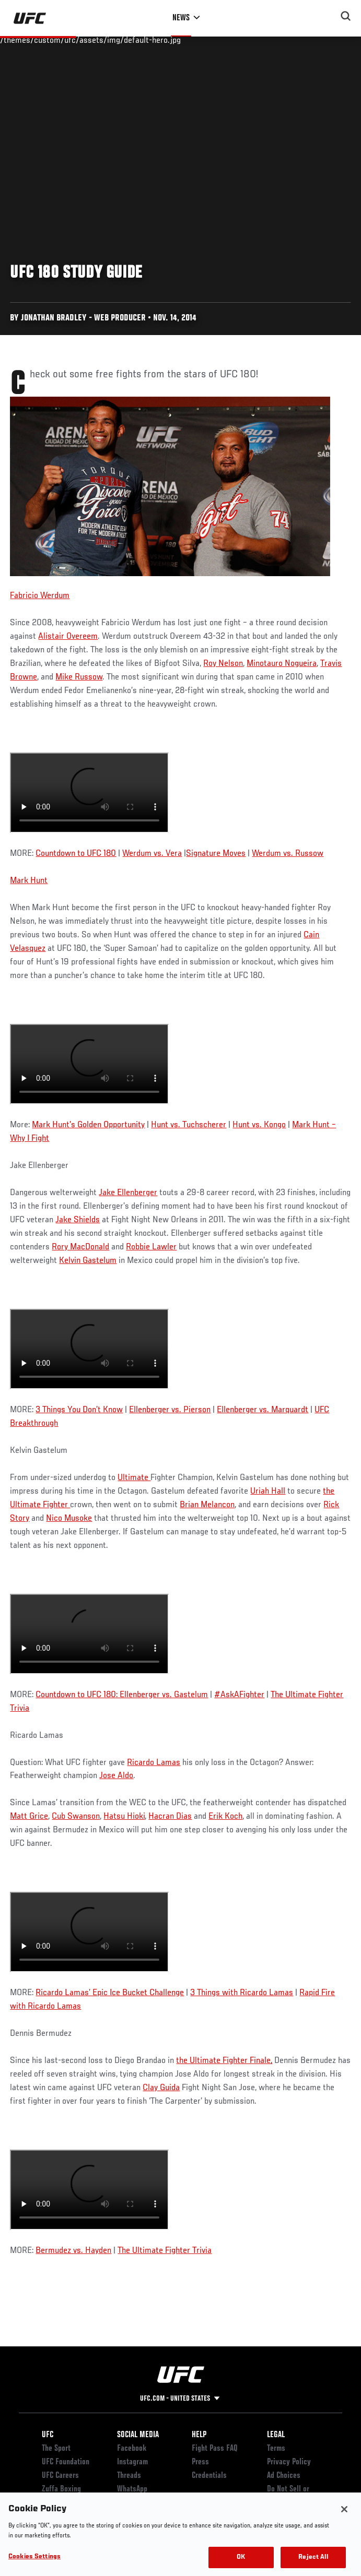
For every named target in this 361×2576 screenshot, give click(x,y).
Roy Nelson (223, 664)
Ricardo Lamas (153, 1763)
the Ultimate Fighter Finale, (224, 2061)
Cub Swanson (76, 1816)
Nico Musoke (69, 1518)
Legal (276, 2435)
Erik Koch (225, 1816)
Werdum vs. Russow (287, 853)
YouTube (129, 2503)
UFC (47, 2435)
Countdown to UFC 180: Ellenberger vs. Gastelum (122, 1695)
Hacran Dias (170, 1816)
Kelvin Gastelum (88, 1261)
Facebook (132, 2448)
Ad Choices (283, 2475)
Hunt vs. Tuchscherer (188, 1125)
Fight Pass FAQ (215, 2448)
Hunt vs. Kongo (259, 1125)
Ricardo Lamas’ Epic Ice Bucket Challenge (110, 1993)
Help (199, 2435)
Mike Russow (78, 677)
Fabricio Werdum (39, 596)
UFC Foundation (65, 2462)
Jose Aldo (116, 1776)
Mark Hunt (29, 881)
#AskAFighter (239, 1695)
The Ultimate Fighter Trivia (165, 2251)
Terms (276, 2448)
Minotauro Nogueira (282, 664)
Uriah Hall (267, 1491)
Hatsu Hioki (124, 1816)
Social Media (138, 2435)
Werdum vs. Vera (152, 853)
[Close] (344, 2524)
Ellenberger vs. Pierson (170, 1410)
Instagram (132, 2462)
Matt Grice (29, 1816)
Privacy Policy (289, 2462)
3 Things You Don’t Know (79, 1410)
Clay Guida (161, 2088)
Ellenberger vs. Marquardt (262, 1410)
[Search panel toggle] (346, 16)
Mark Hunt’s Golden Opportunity (88, 1125)
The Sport (56, 2448)
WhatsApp (132, 2489)
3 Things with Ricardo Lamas (241, 1993)
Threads (129, 2475)
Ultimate (134, 1478)
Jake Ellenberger (128, 1193)
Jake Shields (77, 1220)
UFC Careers (60, 2475)
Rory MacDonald (80, 1247)
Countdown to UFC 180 (76, 853)
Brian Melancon (207, 1505)
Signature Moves (216, 853)
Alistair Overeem (68, 636)
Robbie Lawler (151, 1247)
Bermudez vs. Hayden (73, 2251)
